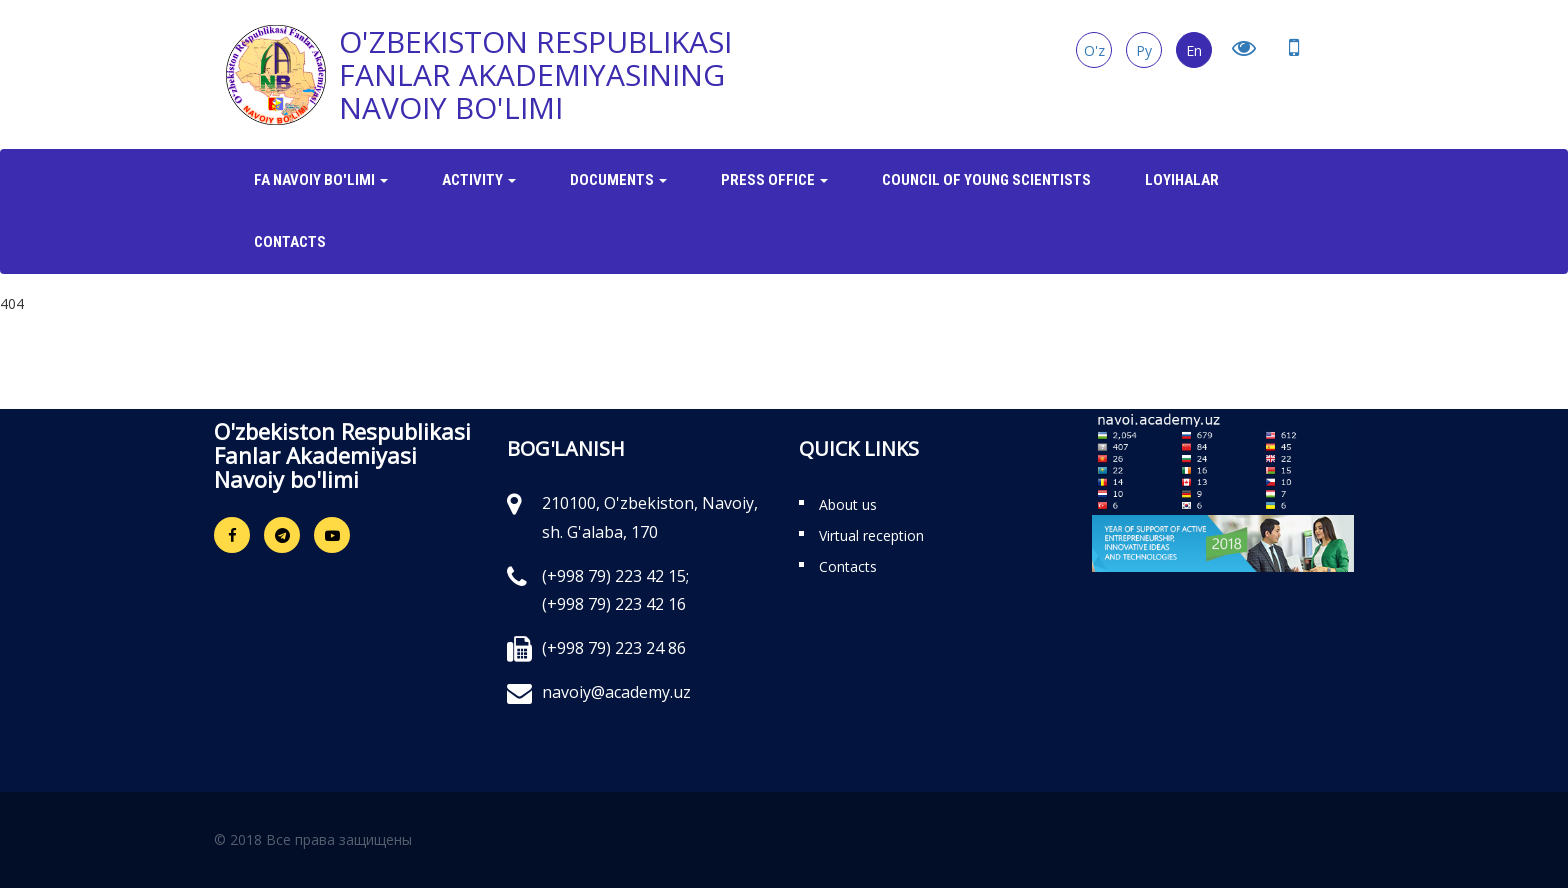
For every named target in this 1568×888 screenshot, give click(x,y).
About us (848, 504)
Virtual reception (871, 535)
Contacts (290, 242)
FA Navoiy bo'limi (321, 180)
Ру (1144, 50)
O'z (1094, 50)
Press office (774, 180)
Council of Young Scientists (986, 180)
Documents (618, 180)
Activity (479, 180)
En (1194, 50)
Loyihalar (1182, 180)
